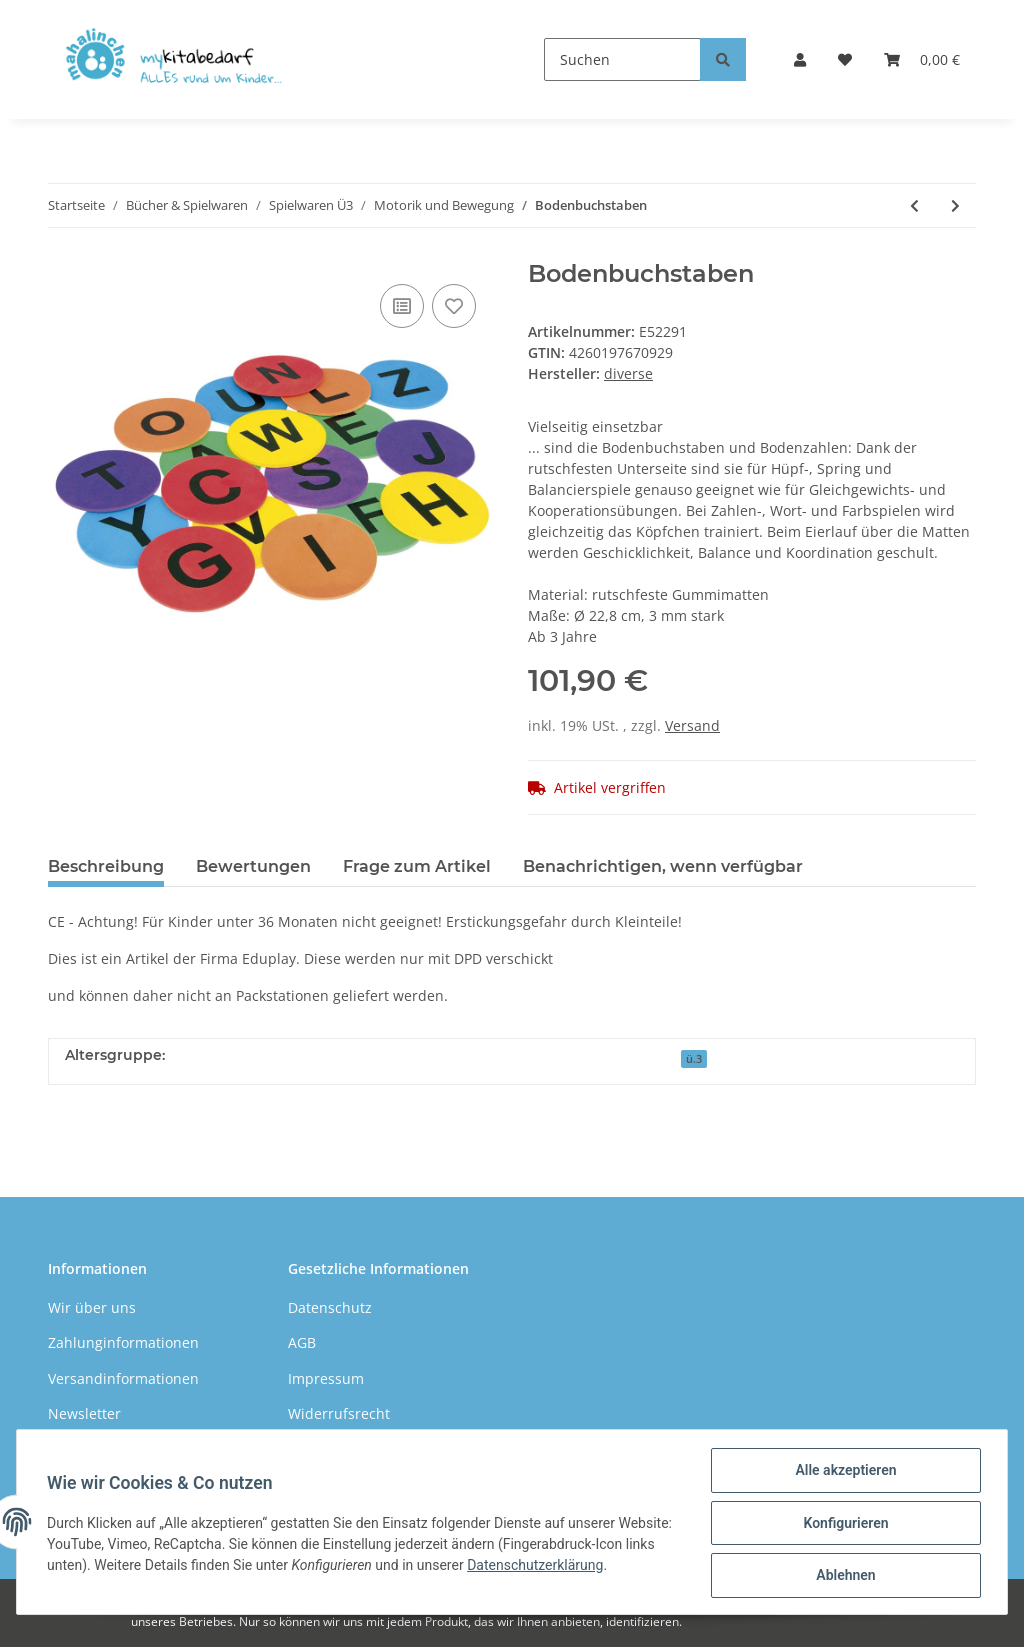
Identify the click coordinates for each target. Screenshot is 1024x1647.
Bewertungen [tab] (253, 866)
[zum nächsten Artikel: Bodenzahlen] (955, 205)
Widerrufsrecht (339, 1413)
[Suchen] (622, 59)
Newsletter (84, 1413)
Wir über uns (92, 1307)
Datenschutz (330, 1307)
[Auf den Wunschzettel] (454, 306)
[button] (800, 59)
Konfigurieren (843, 1524)
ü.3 (694, 1059)
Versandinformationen (123, 1378)
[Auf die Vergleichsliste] (402, 306)
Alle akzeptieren (843, 1472)
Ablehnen (843, 1576)
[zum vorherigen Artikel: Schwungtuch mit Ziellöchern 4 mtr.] (914, 205)
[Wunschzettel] (845, 59)
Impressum (326, 1378)
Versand (692, 725)
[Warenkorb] (922, 59)
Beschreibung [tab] (106, 866)
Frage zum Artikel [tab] (417, 866)
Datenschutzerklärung (600, 1566)
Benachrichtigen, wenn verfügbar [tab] (663, 866)
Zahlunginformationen (123, 1342)
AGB (302, 1342)
